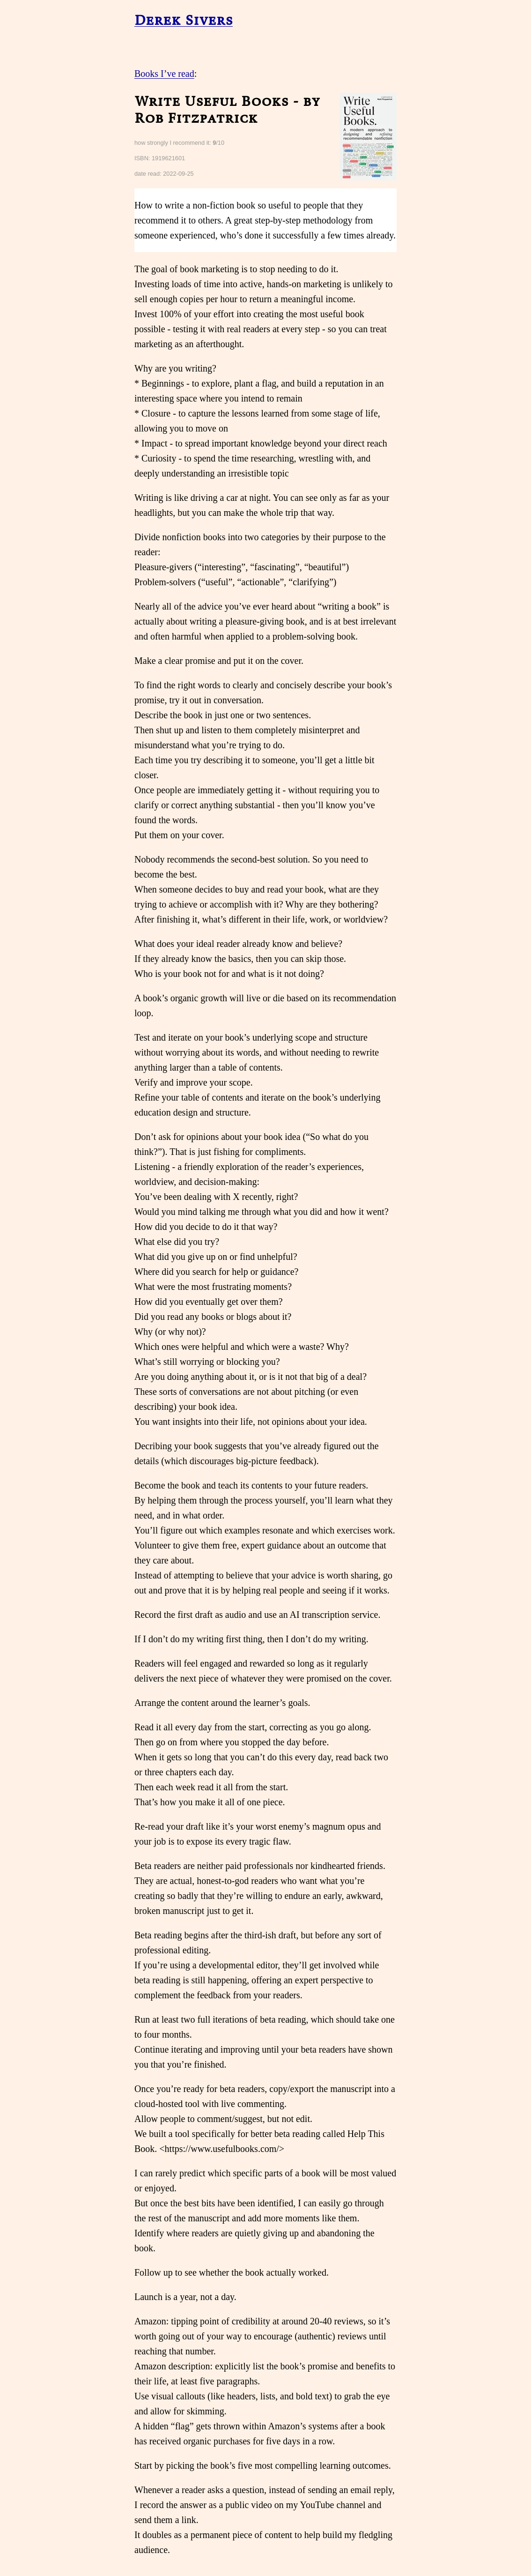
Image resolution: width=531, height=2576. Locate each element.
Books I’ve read (164, 73)
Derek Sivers (183, 20)
